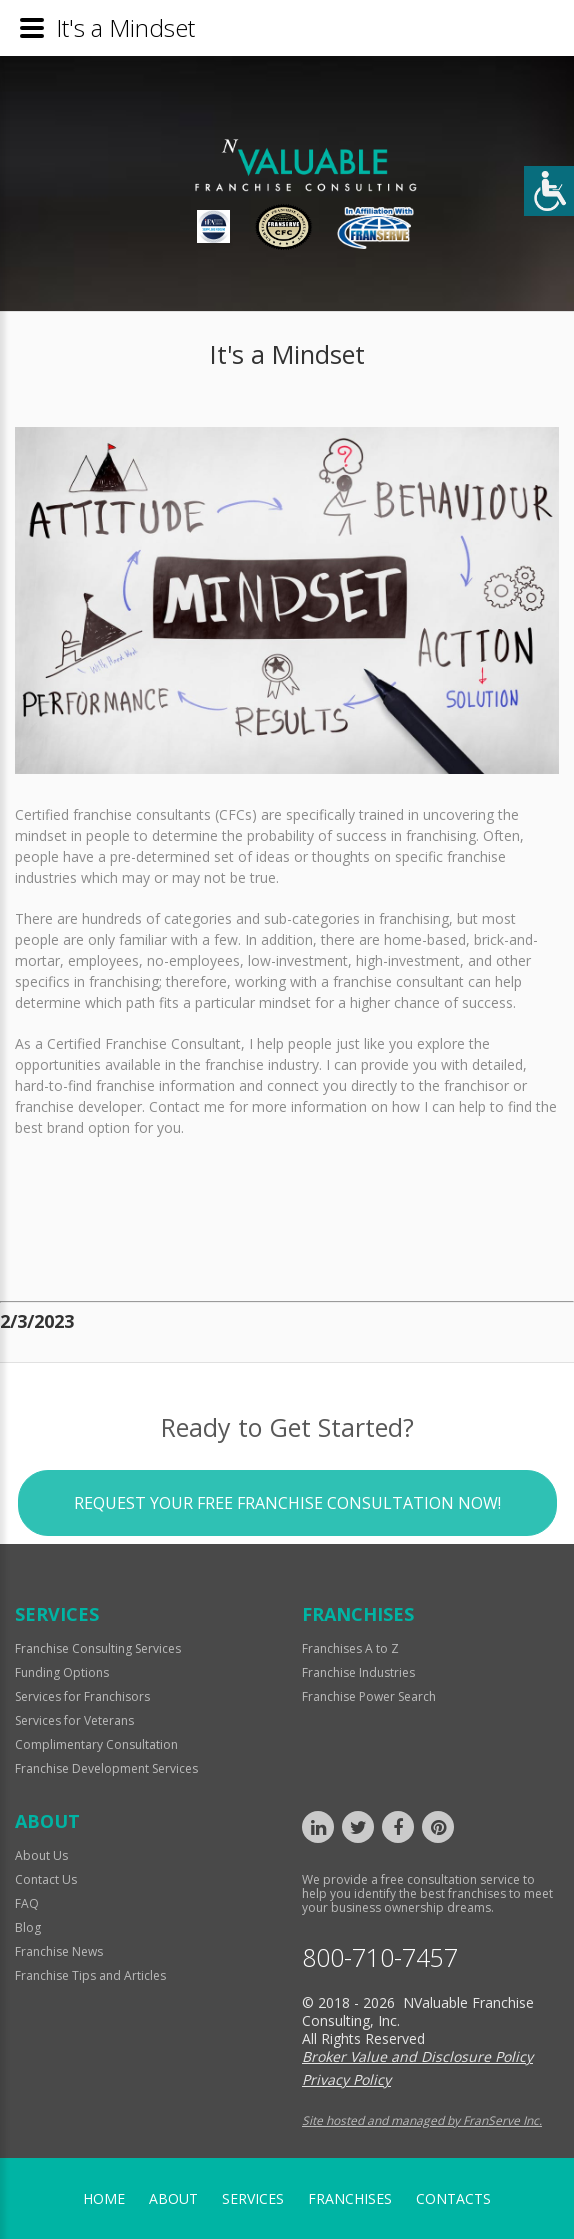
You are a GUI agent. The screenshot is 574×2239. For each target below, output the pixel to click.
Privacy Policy (346, 2079)
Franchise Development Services (106, 1768)
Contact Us (46, 1879)
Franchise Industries (358, 1672)
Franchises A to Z (350, 1648)
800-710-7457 (380, 1957)
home (104, 2198)
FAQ (27, 1903)
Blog (28, 1927)
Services (253, 2198)
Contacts (453, 2198)
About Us (41, 1855)
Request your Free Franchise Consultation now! (287, 1544)
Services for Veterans (74, 1720)
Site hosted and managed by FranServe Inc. (422, 2120)
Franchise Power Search (369, 1696)
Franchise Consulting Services (98, 1648)
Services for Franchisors (82, 1696)
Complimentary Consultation (96, 1744)
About (173, 2198)
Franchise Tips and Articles (90, 1975)
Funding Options (62, 1672)
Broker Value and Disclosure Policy (417, 2056)
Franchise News (59, 1951)
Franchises (350, 2198)
